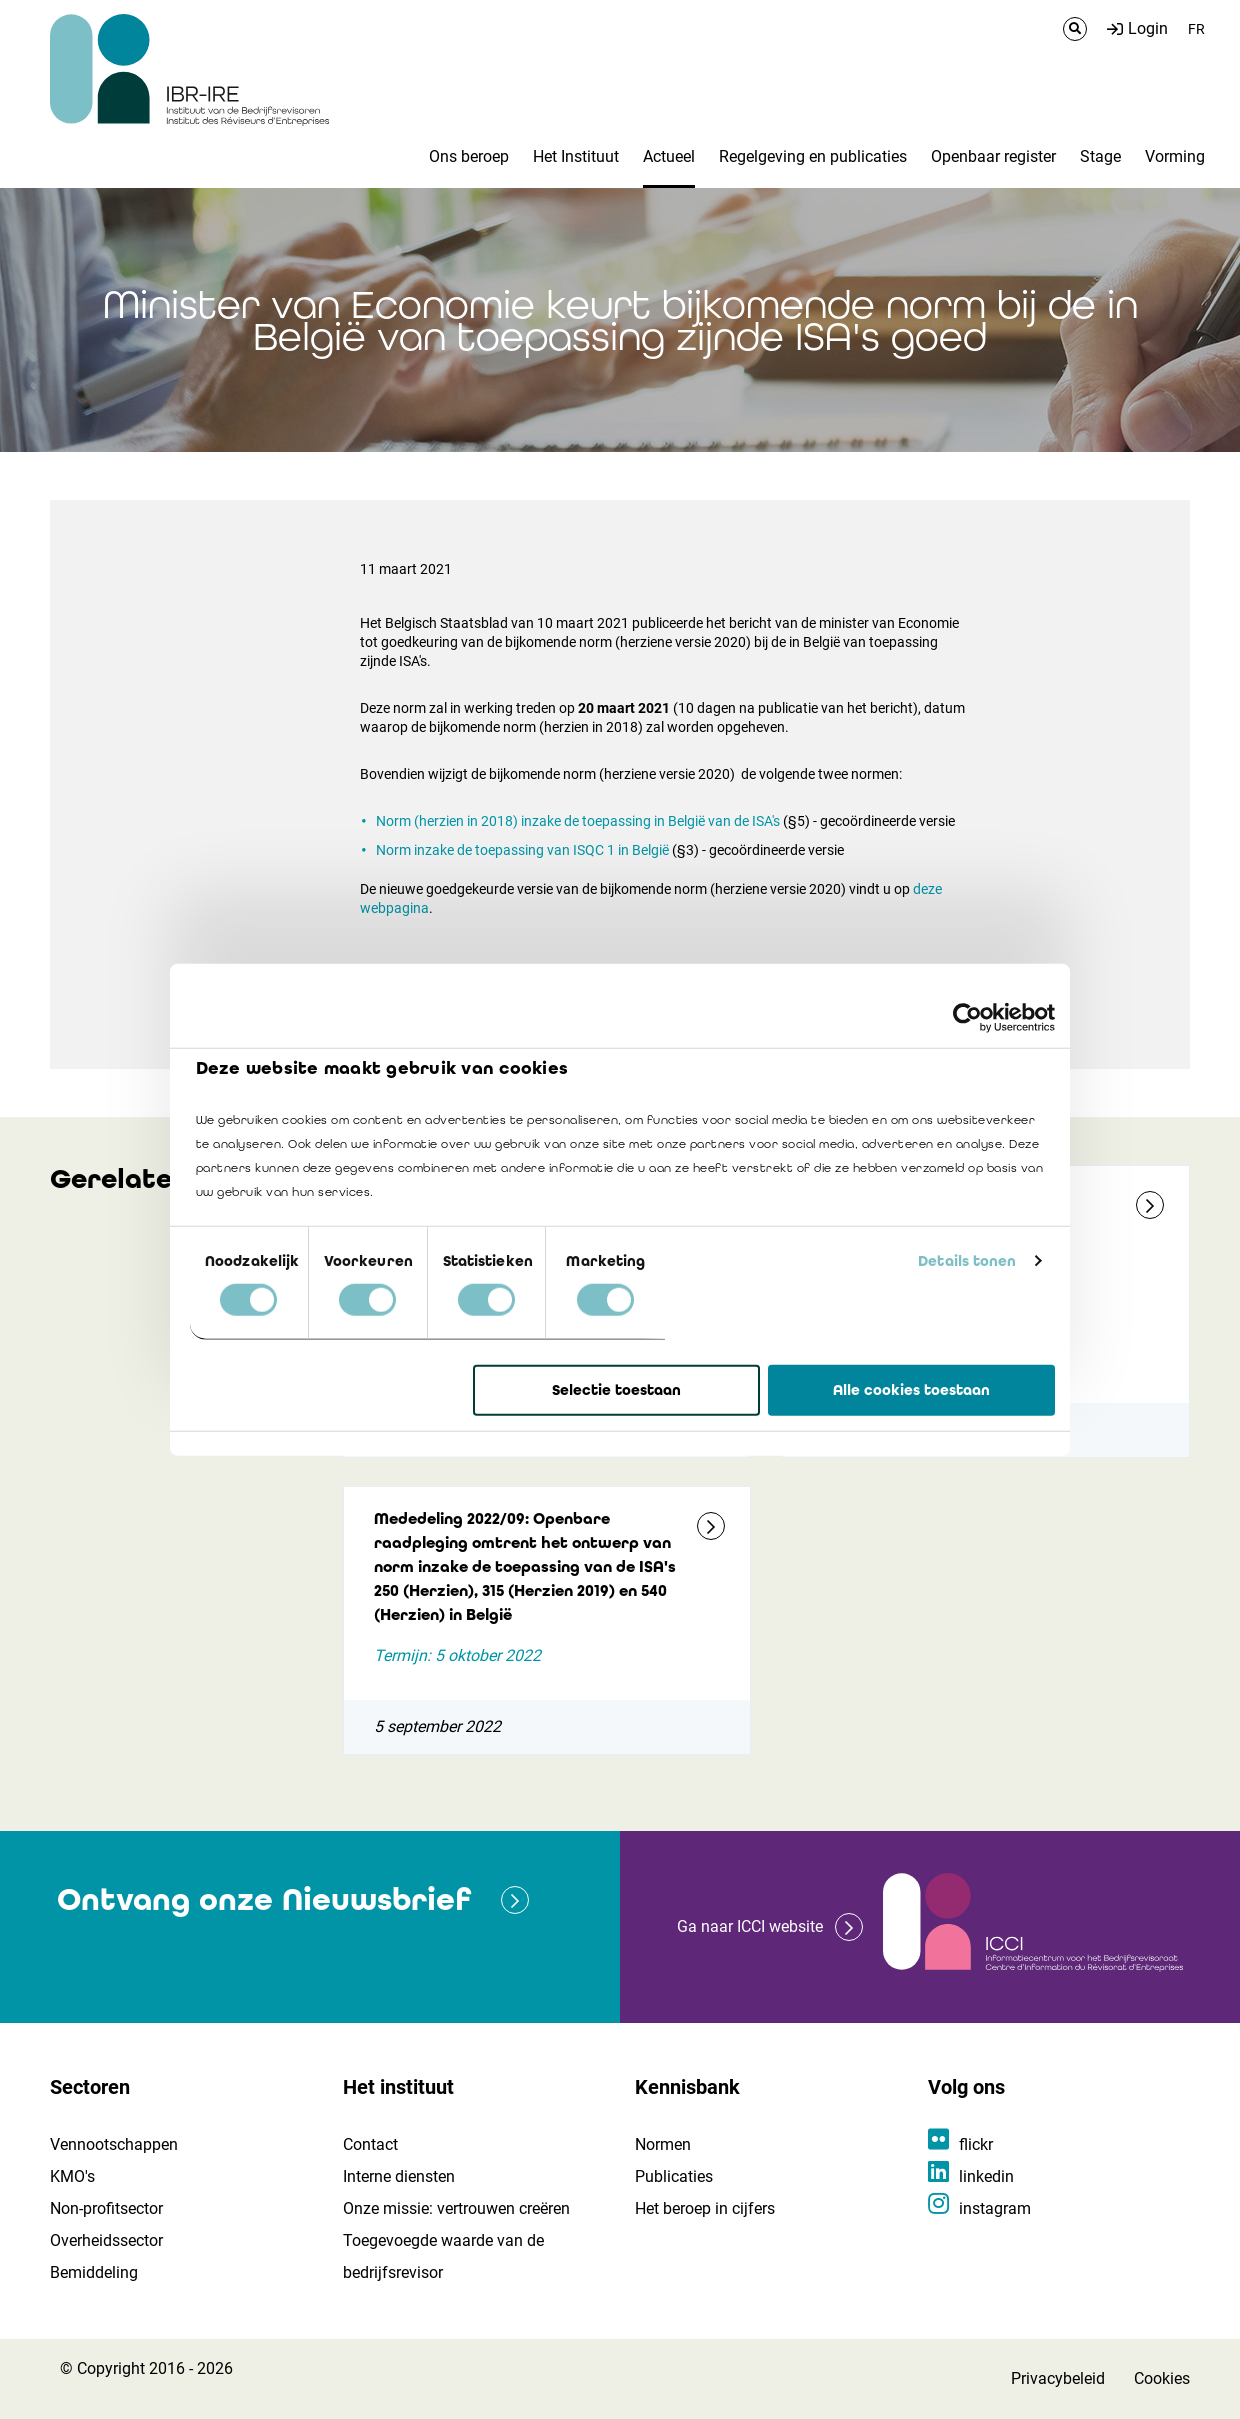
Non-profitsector (106, 2208)
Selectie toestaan (616, 1390)
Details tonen (967, 1261)
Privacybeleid (1058, 2378)
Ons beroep (469, 156)
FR (1196, 29)
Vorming (1175, 156)
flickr (976, 2144)
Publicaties (674, 2176)
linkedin (986, 2176)
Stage (1100, 156)
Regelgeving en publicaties (813, 156)
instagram (995, 2208)
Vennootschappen (114, 2144)
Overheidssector (106, 2240)
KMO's (72, 2176)
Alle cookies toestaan (911, 1390)
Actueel (669, 156)
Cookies (1162, 2378)
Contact (370, 2144)
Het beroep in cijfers (705, 2208)
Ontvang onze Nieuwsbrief (264, 1899)
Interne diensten (399, 2176)
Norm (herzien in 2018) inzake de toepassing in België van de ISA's (578, 821)
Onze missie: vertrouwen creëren (456, 2208)
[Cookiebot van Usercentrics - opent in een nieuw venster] (967, 1017)
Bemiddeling (94, 2272)
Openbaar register (993, 156)
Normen (663, 2144)
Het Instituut (576, 156)
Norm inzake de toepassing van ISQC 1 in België (522, 850)
